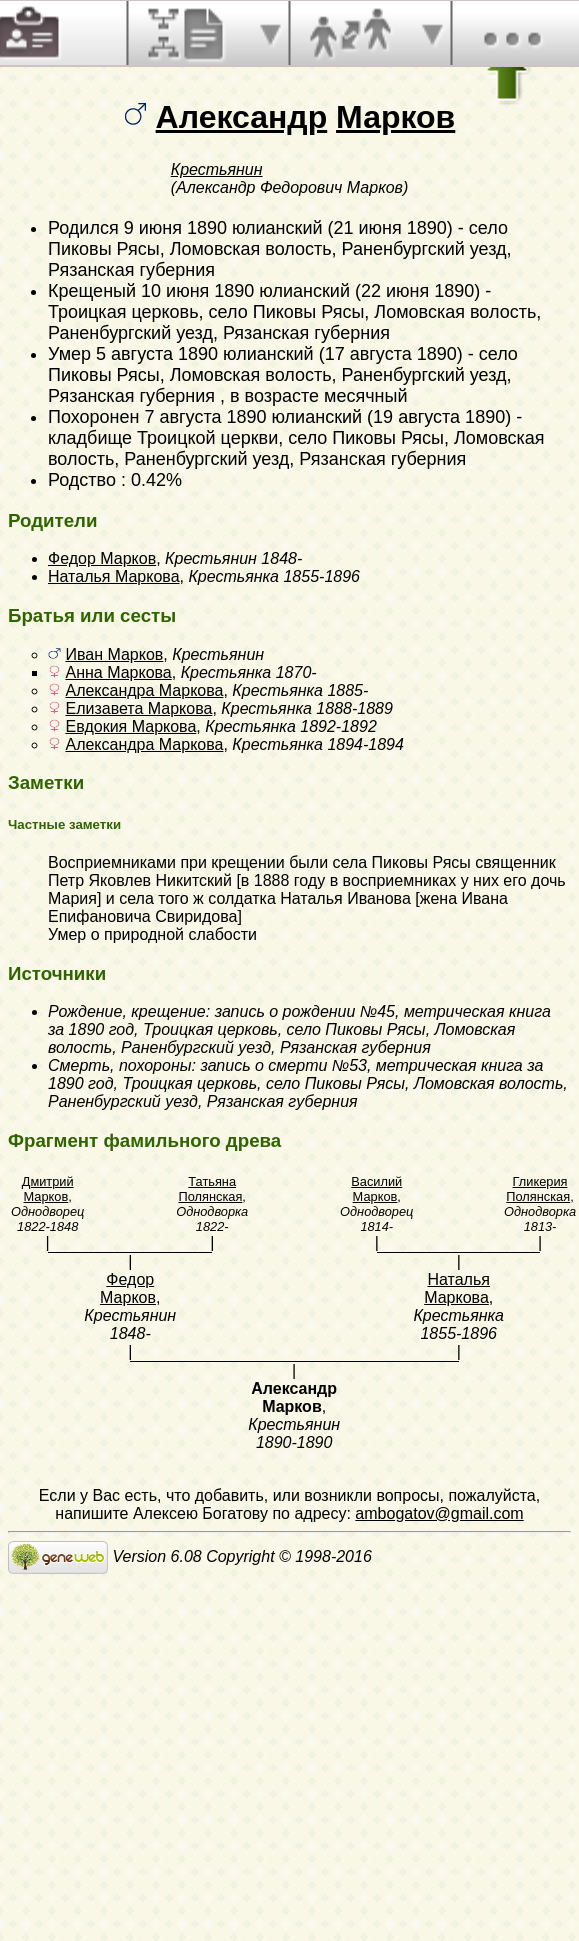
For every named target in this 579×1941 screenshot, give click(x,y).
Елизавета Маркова (138, 708)
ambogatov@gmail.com (439, 1513)
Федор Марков (102, 558)
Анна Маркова (118, 672)
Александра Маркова (144, 690)
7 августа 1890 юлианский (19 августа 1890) (327, 417)
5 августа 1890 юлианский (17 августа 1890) (279, 354)
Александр (242, 117)
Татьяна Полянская (211, 1189)
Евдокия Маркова (130, 726)
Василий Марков (376, 1189)
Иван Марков (114, 654)
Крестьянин (217, 169)
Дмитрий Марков (48, 1189)
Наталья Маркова (114, 576)
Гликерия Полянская (538, 1189)
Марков (395, 117)
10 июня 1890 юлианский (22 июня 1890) (310, 291)
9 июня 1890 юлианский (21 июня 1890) (288, 228)
